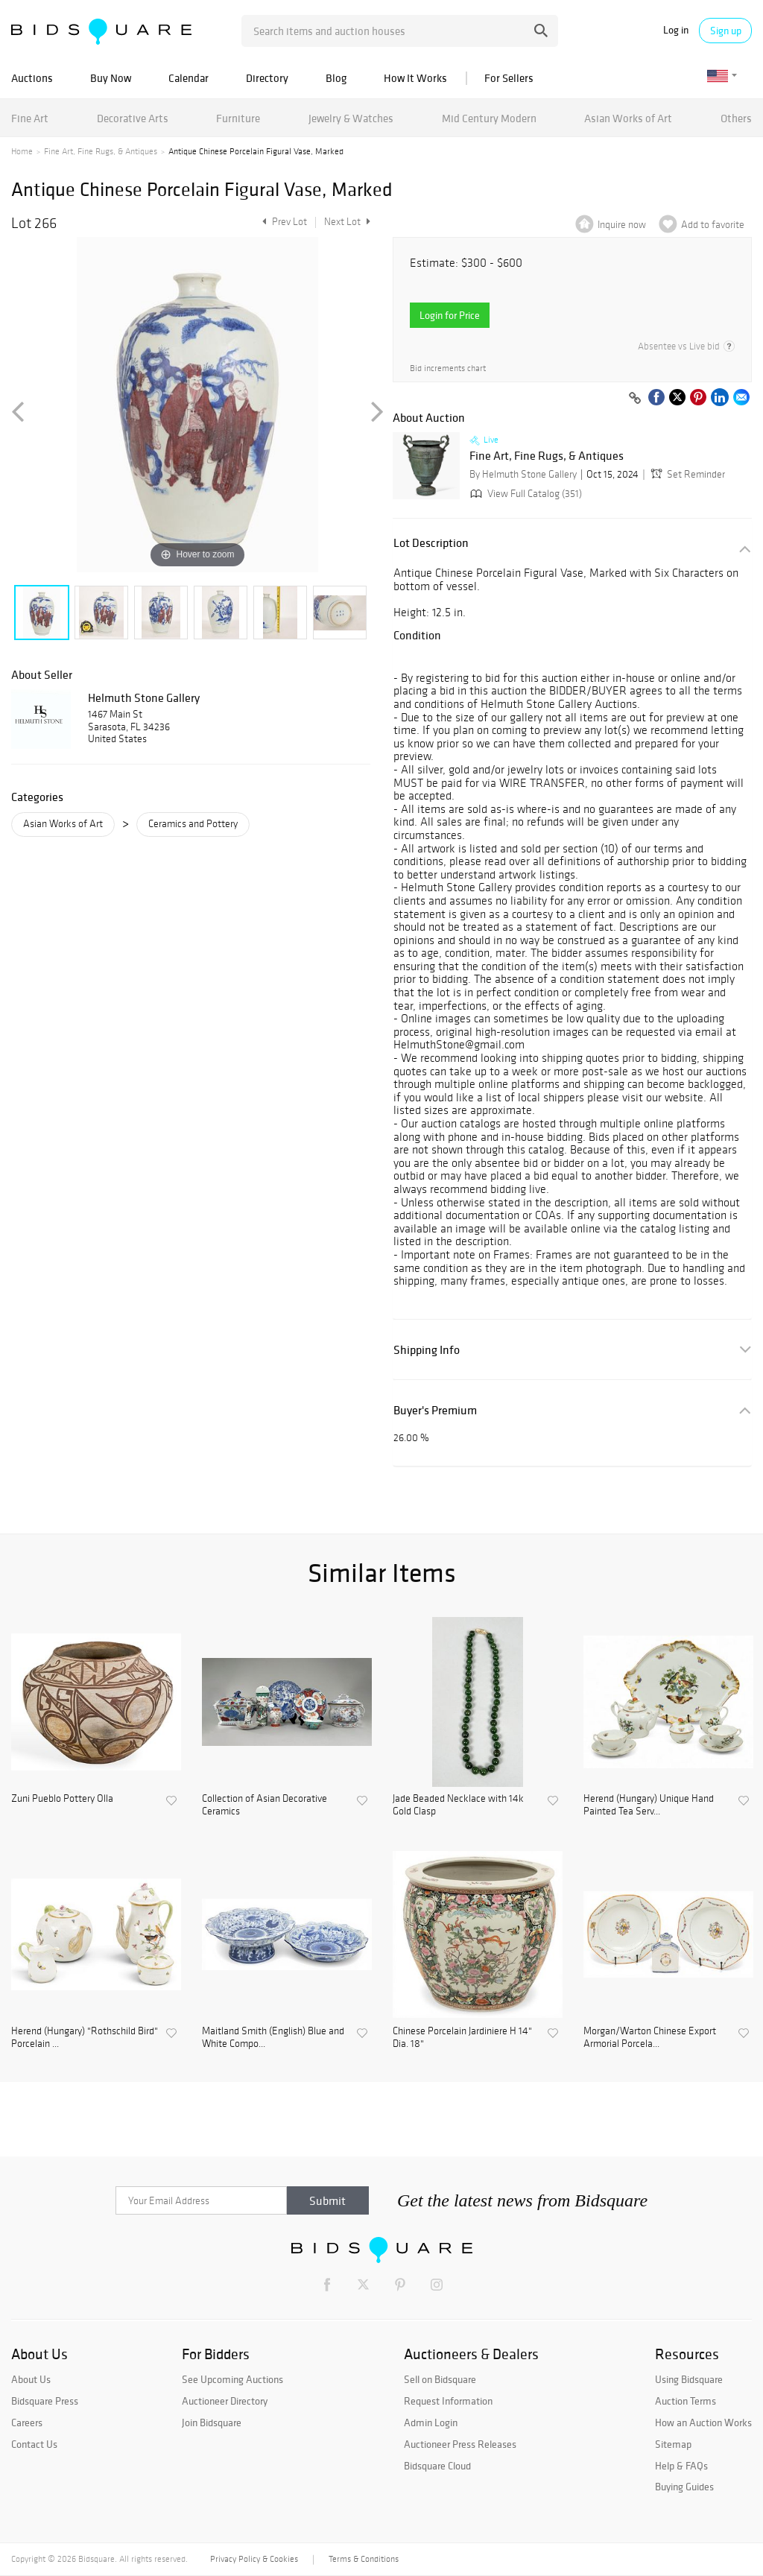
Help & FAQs (681, 2465)
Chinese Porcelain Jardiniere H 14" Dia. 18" (462, 2037)
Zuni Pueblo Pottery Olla (62, 1799)
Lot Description (431, 543)
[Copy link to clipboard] (635, 399)
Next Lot (347, 221)
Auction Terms (685, 2401)
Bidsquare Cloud (437, 2465)
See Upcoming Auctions (232, 2379)
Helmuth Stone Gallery (144, 697)
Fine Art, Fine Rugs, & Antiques (100, 151)
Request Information (448, 2401)
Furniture (238, 118)
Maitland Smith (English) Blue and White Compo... (273, 2037)
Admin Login (431, 2422)
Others (736, 118)
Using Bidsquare (689, 2379)
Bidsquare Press (44, 2401)
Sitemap (673, 2444)
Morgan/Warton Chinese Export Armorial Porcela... (649, 2037)
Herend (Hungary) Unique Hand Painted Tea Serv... (648, 1805)
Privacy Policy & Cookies (254, 2559)
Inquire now (622, 224)
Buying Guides (684, 2486)
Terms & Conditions (364, 2559)
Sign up (725, 30)
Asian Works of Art (628, 118)
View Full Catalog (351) (524, 493)
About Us (31, 2379)
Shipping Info (426, 1350)
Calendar (188, 78)
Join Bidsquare (211, 2422)
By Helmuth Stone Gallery (523, 474)
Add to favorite (712, 224)
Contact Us (34, 2444)
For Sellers (509, 78)
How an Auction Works (703, 2422)
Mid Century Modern (489, 118)
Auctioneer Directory (224, 2401)
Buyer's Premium (435, 1410)
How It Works (415, 78)
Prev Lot (283, 221)
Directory (267, 78)
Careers (26, 2422)
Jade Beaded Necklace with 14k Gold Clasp (458, 1805)
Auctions (32, 78)
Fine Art (29, 118)
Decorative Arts (132, 118)
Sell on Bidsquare (440, 2379)
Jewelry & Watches (350, 118)
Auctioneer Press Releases (460, 2444)
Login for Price (450, 315)
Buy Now (110, 78)
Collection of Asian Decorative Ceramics (264, 1805)
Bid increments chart (448, 368)
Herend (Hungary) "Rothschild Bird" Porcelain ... (84, 2037)
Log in (675, 30)
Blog (336, 78)
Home (22, 151)
